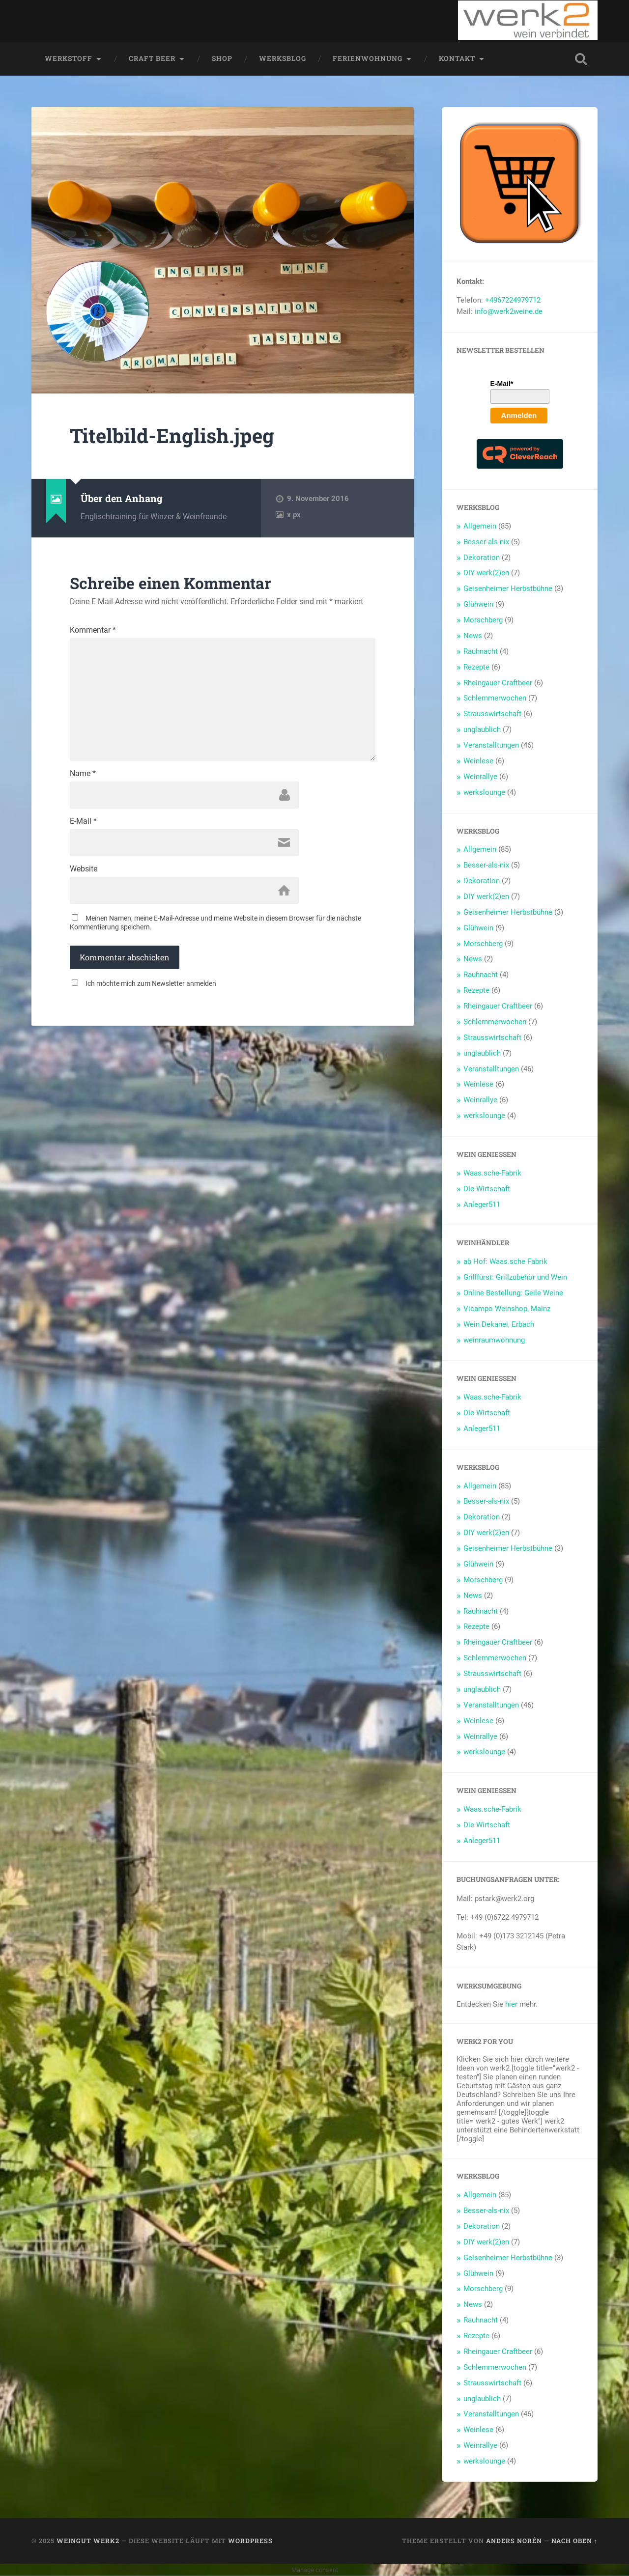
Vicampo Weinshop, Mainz (506, 1308)
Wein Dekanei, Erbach (498, 1324)
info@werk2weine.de (509, 311)
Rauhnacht (480, 651)
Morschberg (483, 620)
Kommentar (93, 630)
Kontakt (457, 58)
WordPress (250, 2541)
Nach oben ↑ (574, 2541)
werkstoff (68, 58)
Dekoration (481, 557)
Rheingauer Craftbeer (497, 682)
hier (511, 2004)
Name (83, 774)
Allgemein (479, 526)
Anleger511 (481, 1204)
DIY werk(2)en (486, 572)
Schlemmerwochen (494, 698)
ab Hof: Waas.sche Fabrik (505, 1261)
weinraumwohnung (494, 1340)
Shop (222, 58)
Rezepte (476, 667)
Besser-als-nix (486, 541)
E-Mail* (502, 384)
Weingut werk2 (88, 2541)
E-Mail (83, 821)
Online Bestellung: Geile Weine (513, 1292)
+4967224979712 (513, 300)
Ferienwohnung (367, 58)
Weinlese (478, 760)
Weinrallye (480, 776)
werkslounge (484, 792)
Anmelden (519, 415)
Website (83, 869)
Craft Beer (152, 58)
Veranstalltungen (491, 745)
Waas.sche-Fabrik (492, 1173)
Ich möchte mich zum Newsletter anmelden (151, 983)
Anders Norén (514, 2541)
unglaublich (482, 729)
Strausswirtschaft (492, 713)
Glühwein (478, 604)
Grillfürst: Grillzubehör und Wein (515, 1277)
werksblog (282, 58)
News (472, 635)
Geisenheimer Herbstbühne (507, 588)
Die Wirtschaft (486, 1188)
